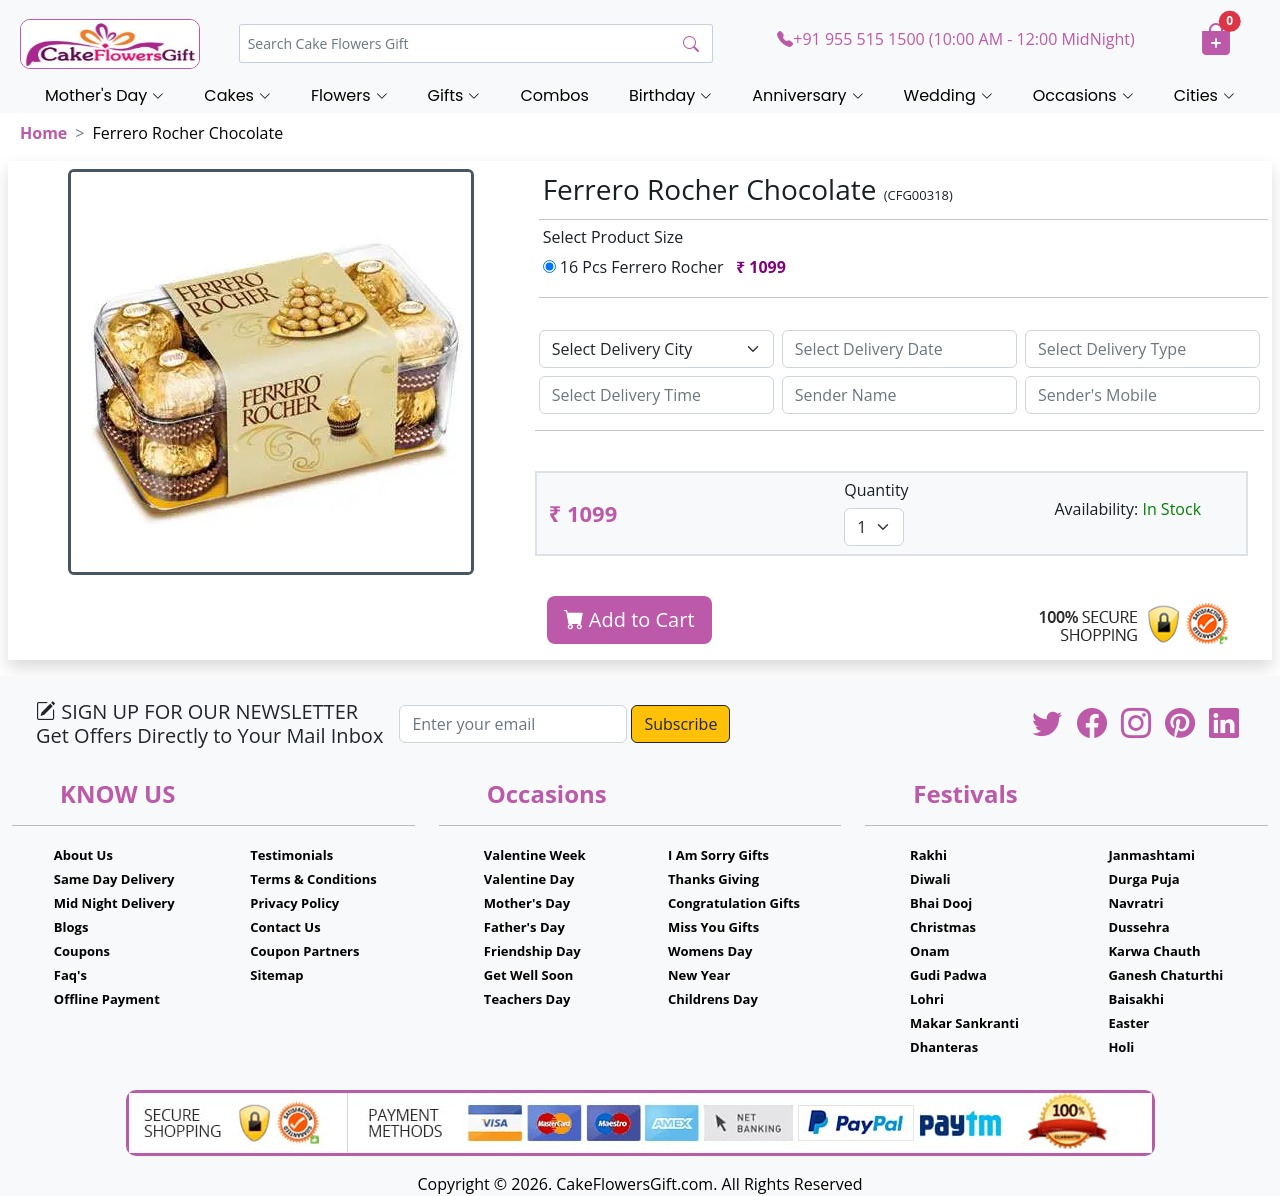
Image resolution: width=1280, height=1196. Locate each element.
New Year (699, 975)
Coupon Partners (304, 951)
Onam (930, 951)
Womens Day (710, 951)
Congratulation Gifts (734, 903)
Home (43, 133)
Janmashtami (1151, 855)
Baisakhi (1135, 999)
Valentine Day (529, 879)
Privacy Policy (294, 903)
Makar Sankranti (964, 1023)
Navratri (1135, 903)
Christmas (943, 927)
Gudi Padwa (948, 975)
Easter (1128, 1023)
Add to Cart (629, 619)
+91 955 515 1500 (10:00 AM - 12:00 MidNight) (955, 39)
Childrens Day (713, 999)
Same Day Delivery (114, 879)
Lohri (927, 999)
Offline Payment (107, 999)
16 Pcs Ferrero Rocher (669, 267)
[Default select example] (656, 349)
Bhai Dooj (941, 903)
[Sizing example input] (899, 349)
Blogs (71, 927)
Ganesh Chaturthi (1165, 975)
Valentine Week (535, 855)
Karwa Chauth (1154, 951)
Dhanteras (944, 1047)
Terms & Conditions (313, 879)
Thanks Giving (713, 879)
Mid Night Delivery (114, 903)
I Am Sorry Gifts (718, 855)
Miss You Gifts (713, 927)
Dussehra (1138, 927)
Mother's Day (527, 903)
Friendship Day (532, 951)
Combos (554, 95)
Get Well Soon (528, 975)
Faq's (70, 975)
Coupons (82, 951)
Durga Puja (1143, 879)
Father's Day (524, 927)
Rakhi (928, 855)
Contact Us (285, 927)
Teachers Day (527, 999)
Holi (1121, 1047)
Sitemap (276, 975)
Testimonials (291, 855)
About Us (83, 855)
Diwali (930, 879)
